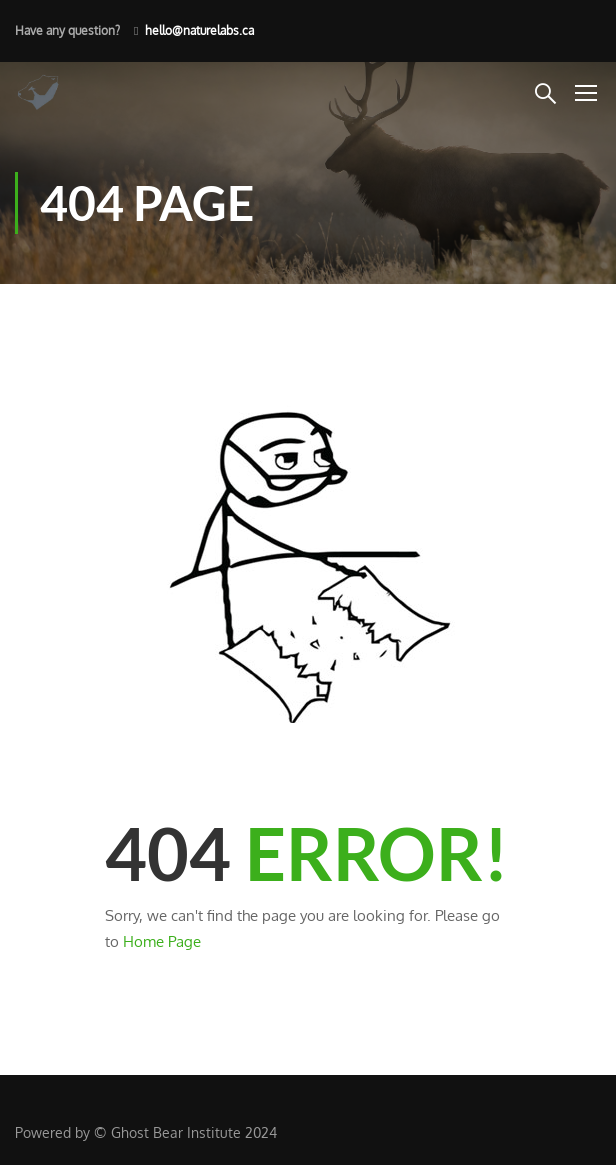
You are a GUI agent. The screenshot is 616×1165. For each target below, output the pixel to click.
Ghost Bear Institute (176, 1132)
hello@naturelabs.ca (199, 30)
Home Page (162, 941)
